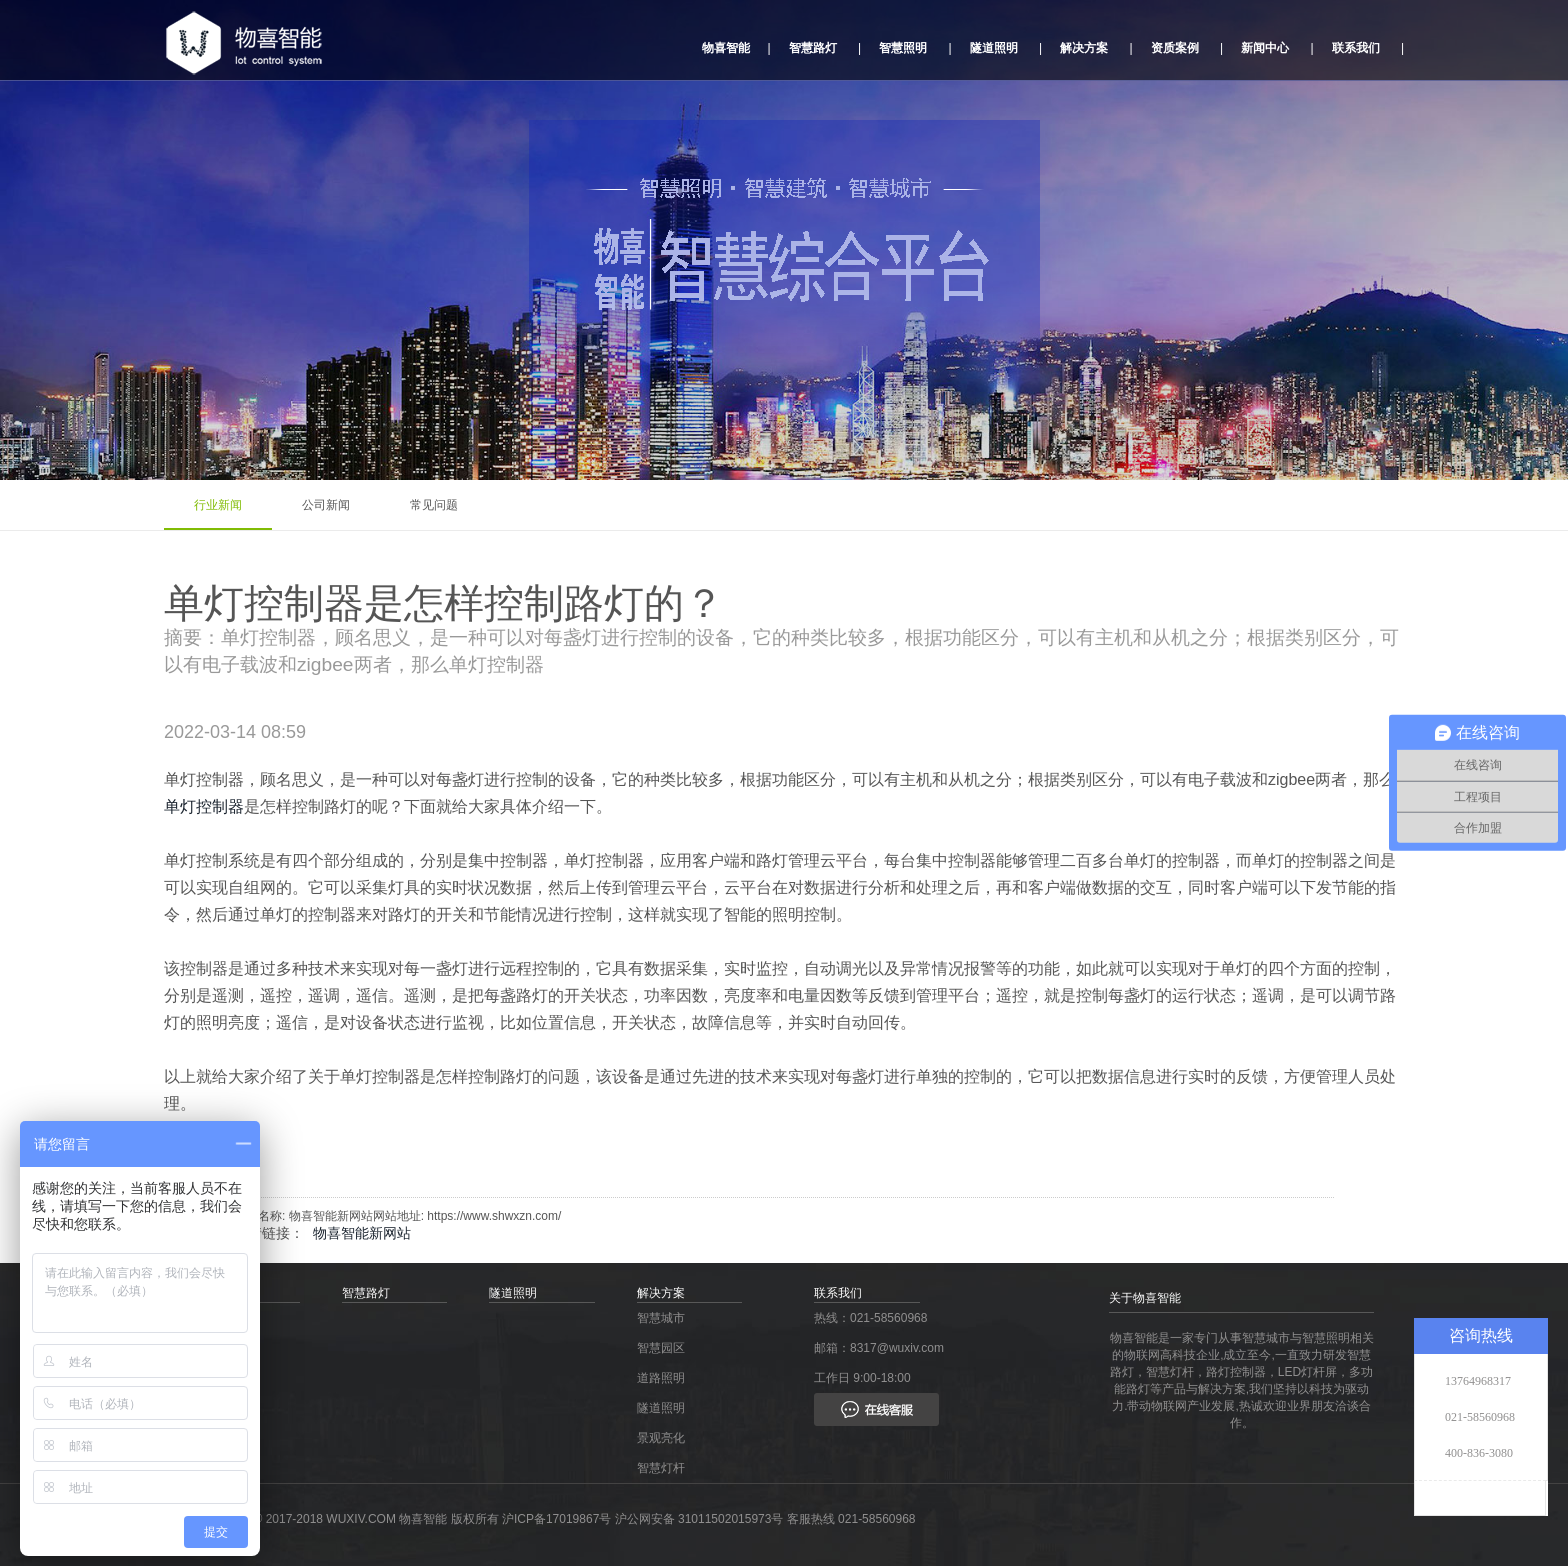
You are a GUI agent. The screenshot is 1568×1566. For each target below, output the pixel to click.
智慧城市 (661, 1318)
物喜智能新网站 (362, 1233)
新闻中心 (1265, 48)
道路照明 (661, 1378)
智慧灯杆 (661, 1468)
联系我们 (1356, 48)
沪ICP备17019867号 (558, 1519)
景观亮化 (661, 1438)
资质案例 (1175, 48)
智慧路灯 (813, 48)
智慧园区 (661, 1348)
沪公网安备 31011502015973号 (699, 1519)
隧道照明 (994, 48)
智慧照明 (903, 48)
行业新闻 (218, 505)
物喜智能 (726, 48)
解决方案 (1084, 48)
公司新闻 (326, 505)
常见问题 (434, 505)
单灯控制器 (204, 806)
